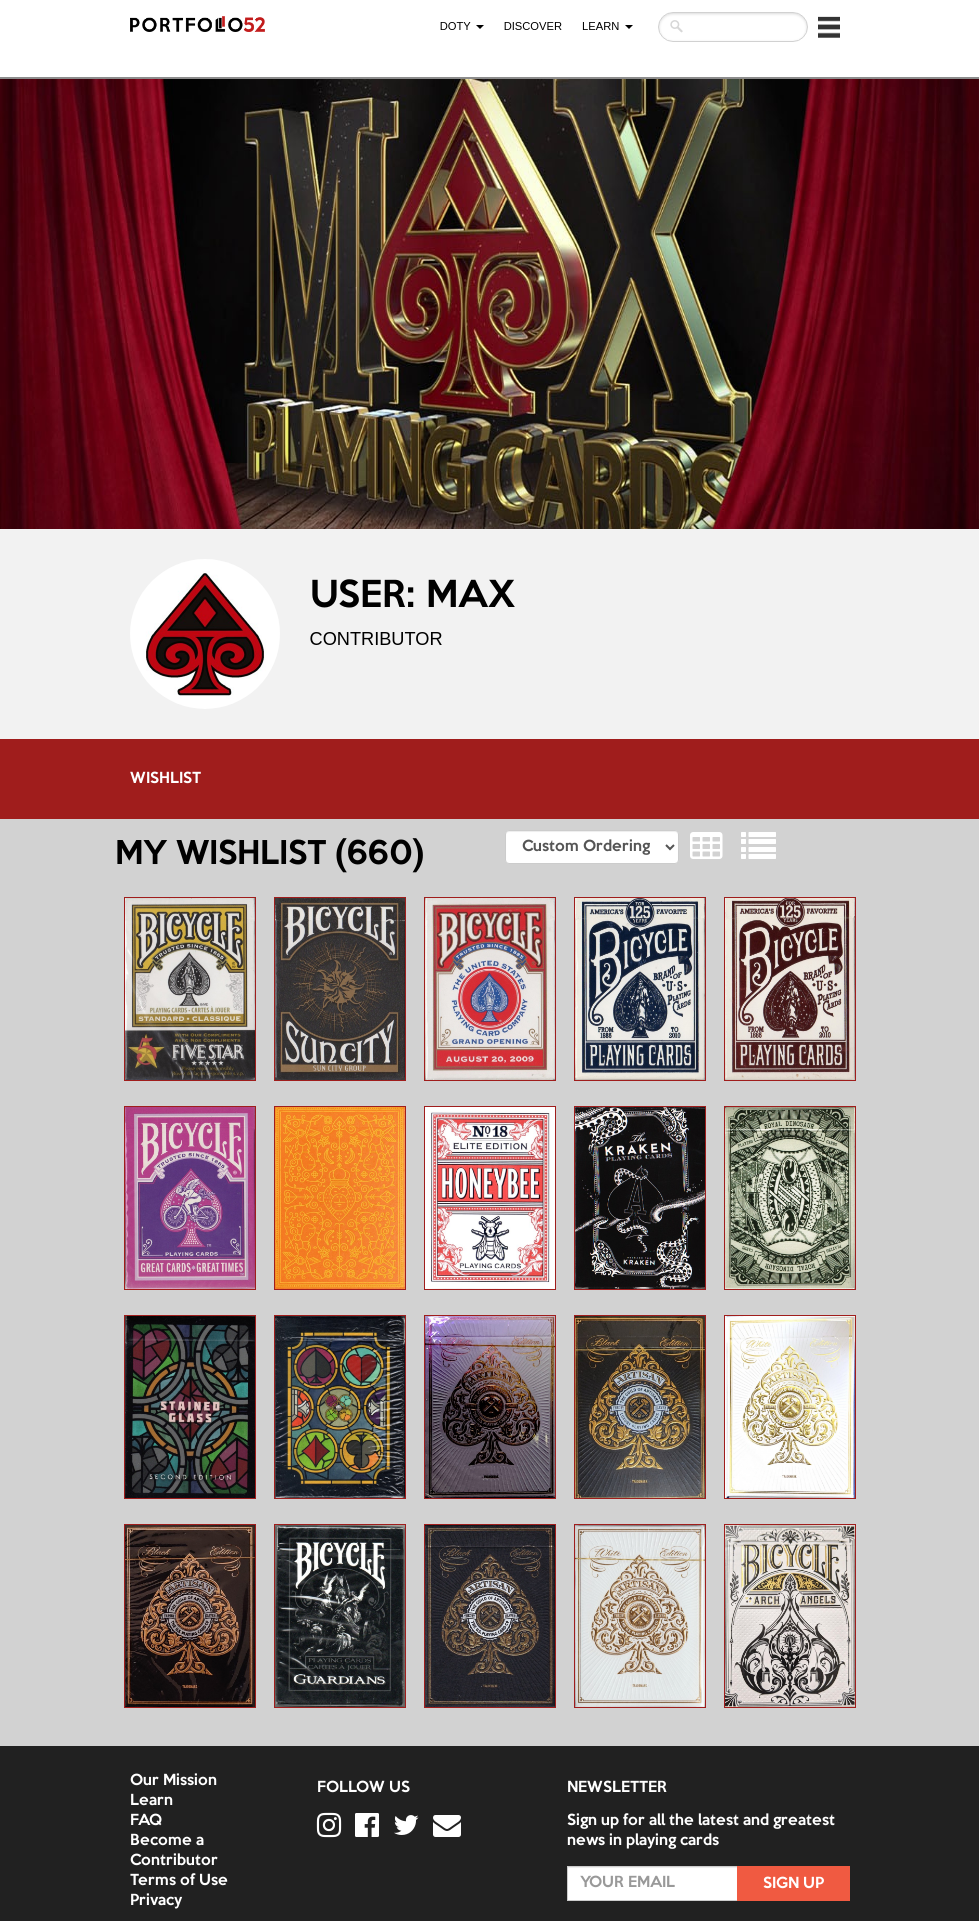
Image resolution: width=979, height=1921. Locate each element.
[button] (829, 27)
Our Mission (173, 1781)
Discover (533, 26)
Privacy (156, 1901)
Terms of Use (179, 1881)
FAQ (146, 1821)
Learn (151, 1801)
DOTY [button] (462, 26)
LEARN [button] (607, 26)
